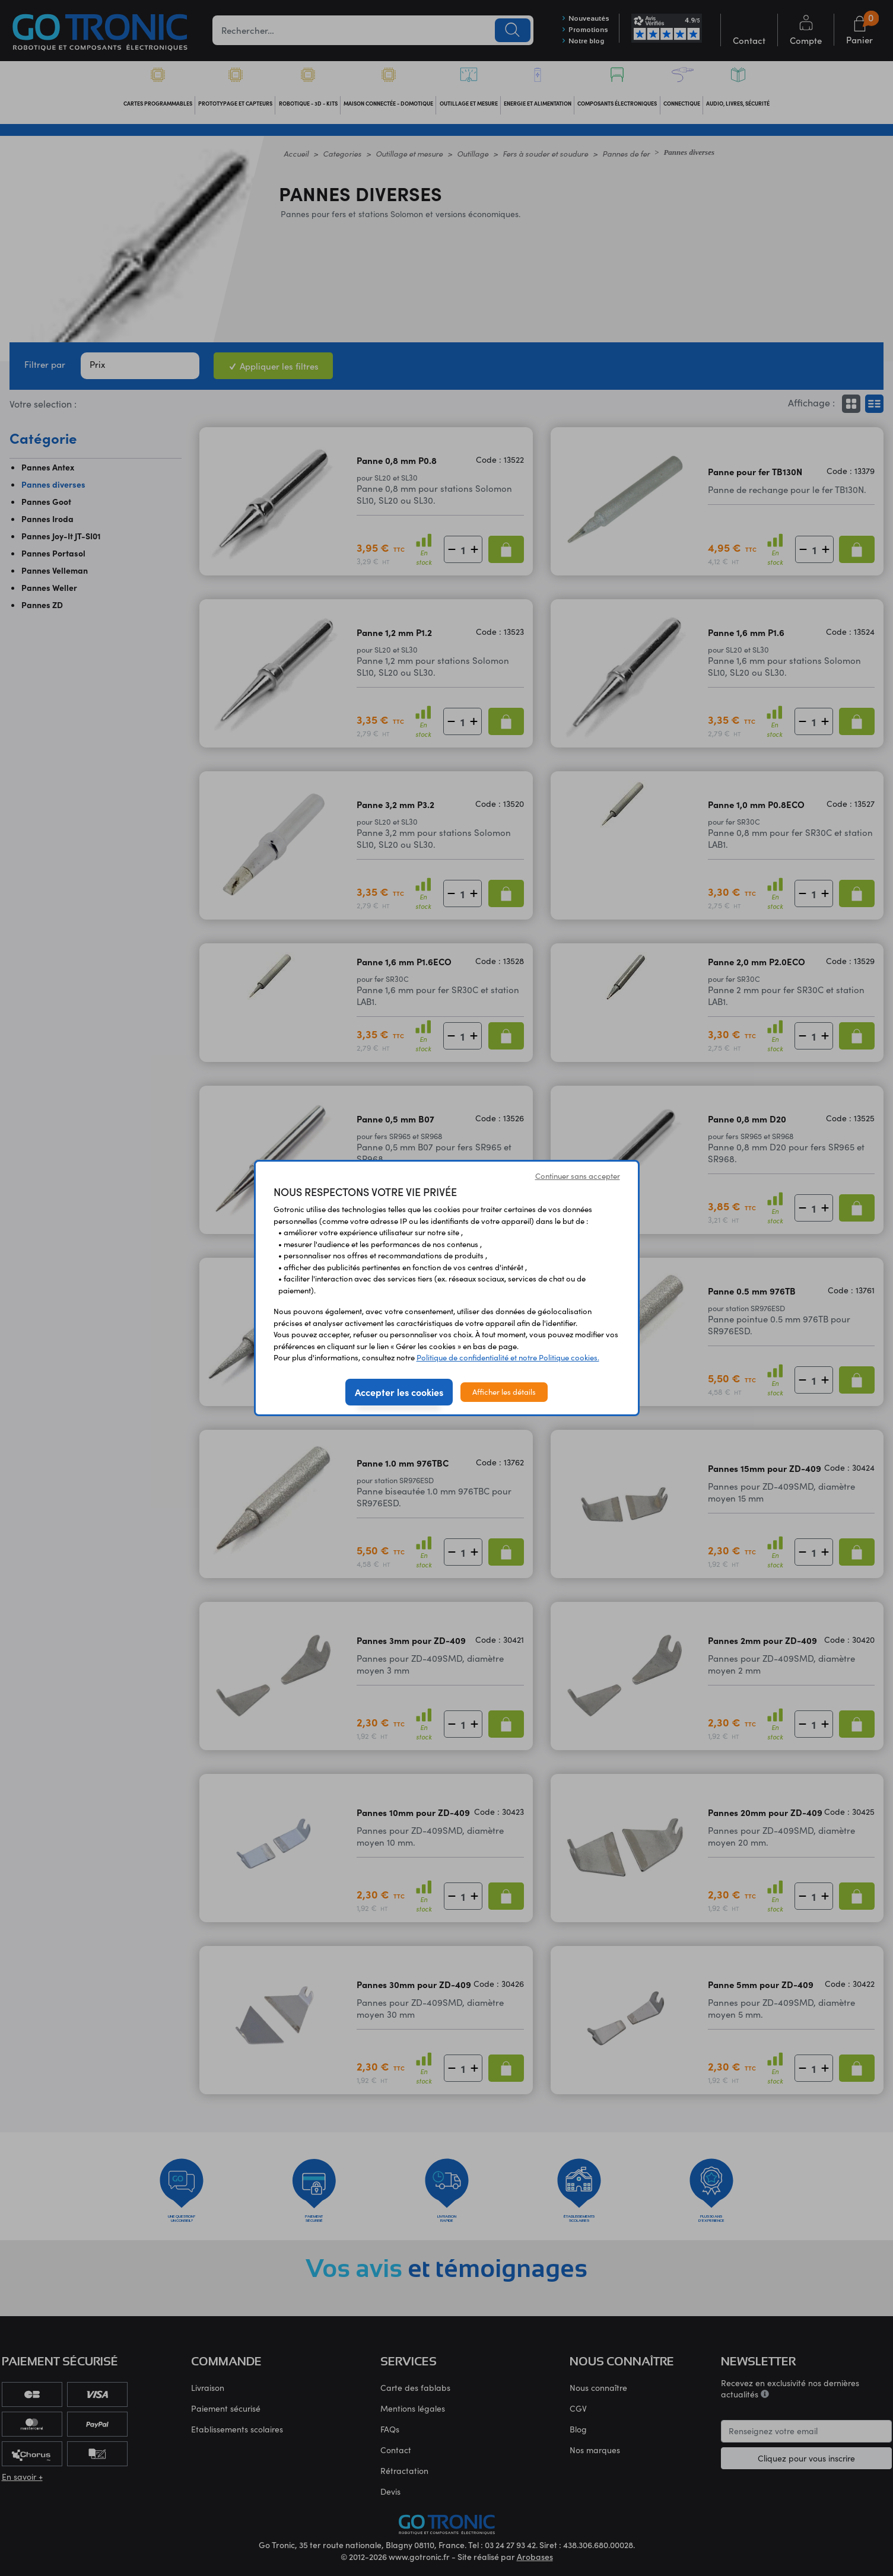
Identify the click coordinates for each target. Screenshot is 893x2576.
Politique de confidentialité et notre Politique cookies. (508, 1357)
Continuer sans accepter (577, 1176)
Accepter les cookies (399, 1391)
